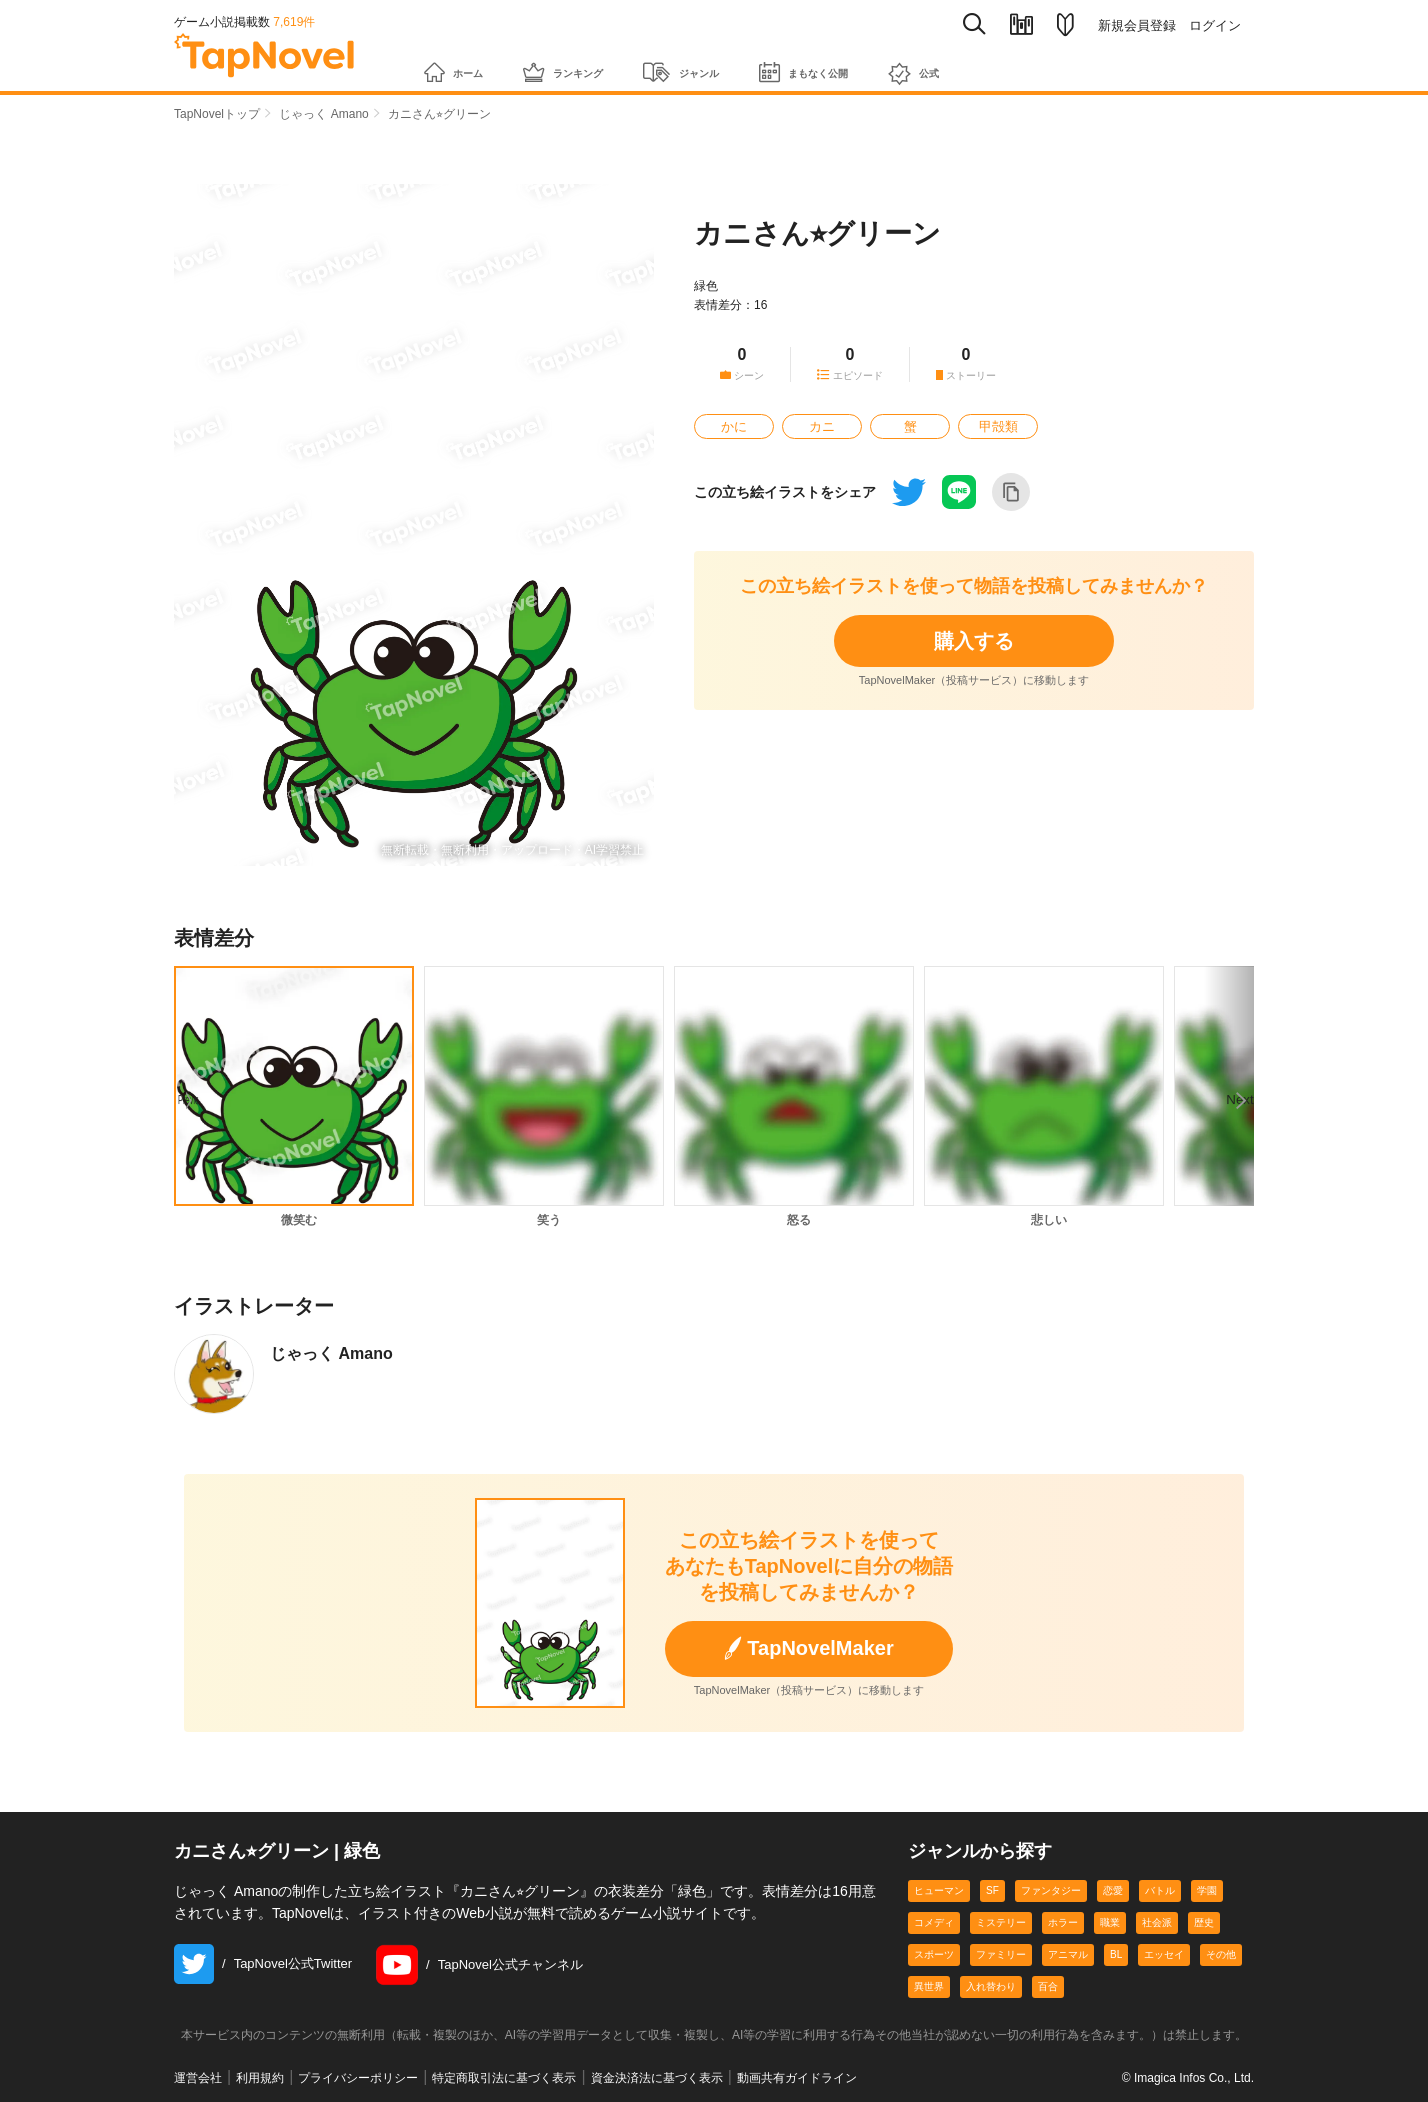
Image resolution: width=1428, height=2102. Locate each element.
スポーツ (934, 1954)
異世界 (929, 1986)
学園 (1207, 1890)
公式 (1027, 63)
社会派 (1157, 1922)
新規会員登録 (1137, 25)
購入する (974, 641)
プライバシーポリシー (358, 2078)
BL (1116, 1954)
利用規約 (260, 2078)
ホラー (1063, 1922)
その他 (1221, 1954)
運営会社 (198, 2078)
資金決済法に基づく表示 (657, 2078)
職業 (1110, 1922)
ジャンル (741, 62)
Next (1254, 1086)
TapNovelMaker (808, 1648)
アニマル (1068, 1954)
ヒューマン (939, 1890)
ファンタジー (1051, 1890)
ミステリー (1001, 1922)
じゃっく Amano (323, 114)
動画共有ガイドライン (797, 2078)
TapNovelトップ (217, 114)
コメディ (934, 1922)
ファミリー (1001, 1954)
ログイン (1215, 25)
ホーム (462, 62)
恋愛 (1113, 1890)
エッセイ (1164, 1954)
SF (992, 1890)
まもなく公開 (893, 62)
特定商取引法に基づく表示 (504, 2078)
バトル (1160, 1890)
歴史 (1204, 1922)
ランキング (596, 62)
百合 (1048, 1986)
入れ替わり (991, 1986)
